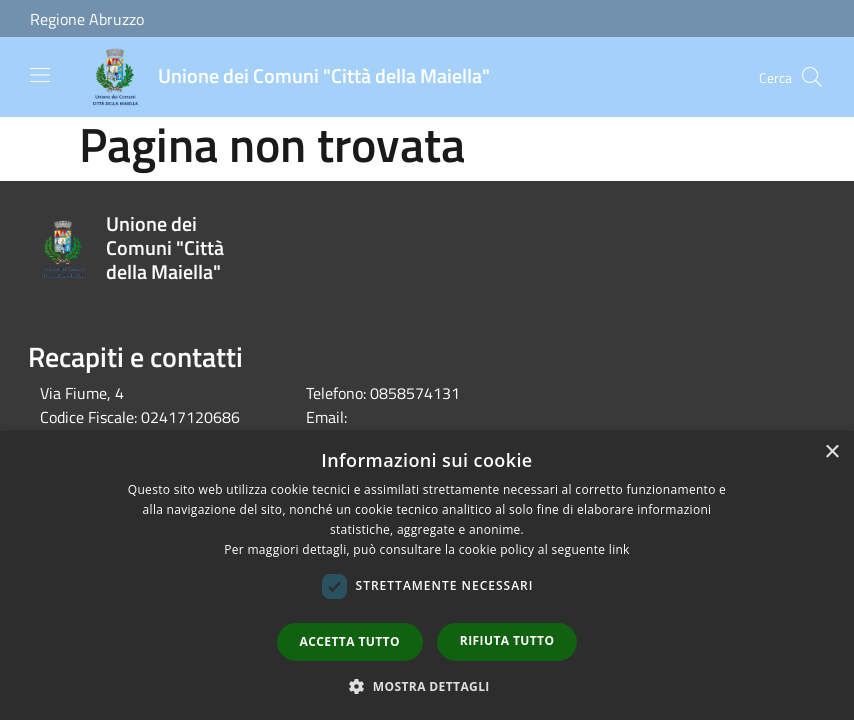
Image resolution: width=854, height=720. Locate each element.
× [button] (831, 452)
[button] (427, 686)
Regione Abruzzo (87, 19)
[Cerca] (812, 77)
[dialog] (427, 575)
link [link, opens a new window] (619, 549)
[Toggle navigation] (40, 75)
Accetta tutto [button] (350, 641)
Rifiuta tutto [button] (507, 640)
